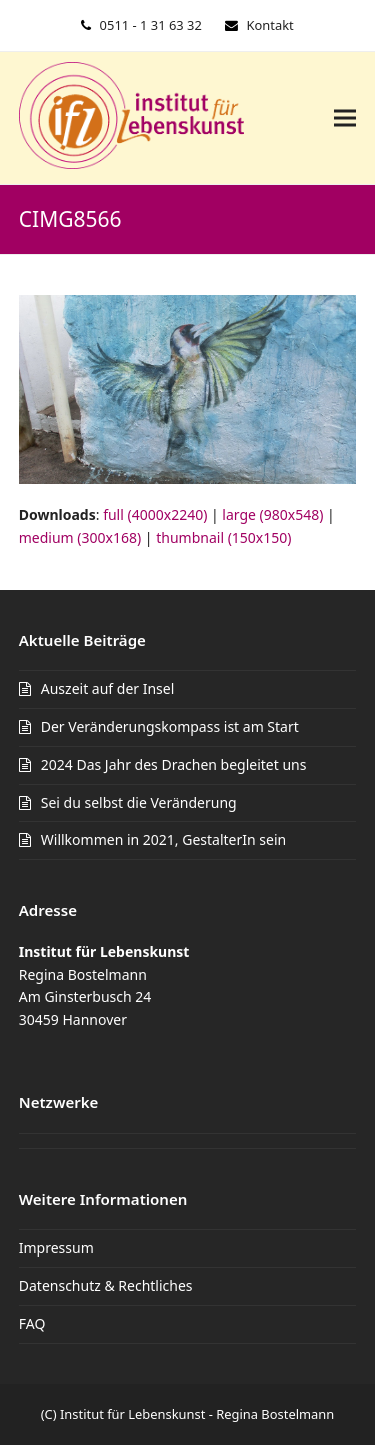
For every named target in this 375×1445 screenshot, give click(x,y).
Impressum (56, 1247)
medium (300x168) (80, 537)
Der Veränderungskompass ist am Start (170, 726)
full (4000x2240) (155, 514)
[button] (345, 117)
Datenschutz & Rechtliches (106, 1285)
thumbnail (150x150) (223, 537)
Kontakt (269, 25)
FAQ (32, 1323)
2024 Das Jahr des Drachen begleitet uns (174, 764)
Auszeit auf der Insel (108, 688)
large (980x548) (272, 514)
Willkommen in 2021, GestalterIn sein (163, 839)
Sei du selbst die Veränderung (139, 802)
